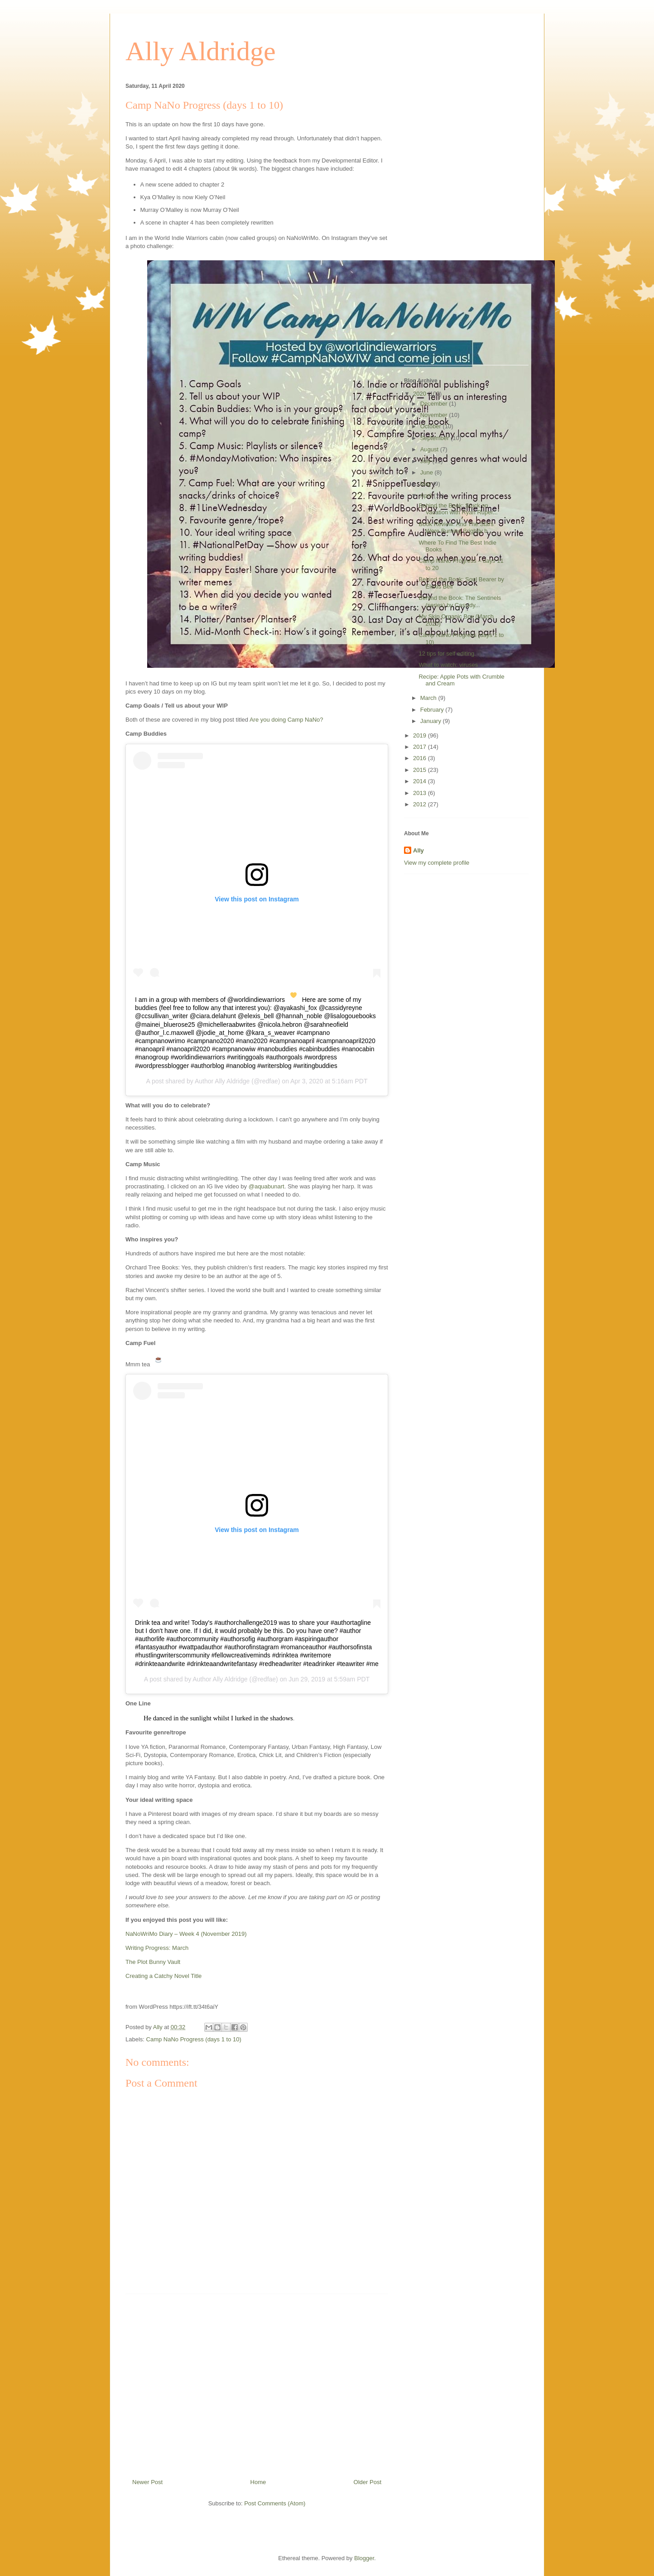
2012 (420, 804)
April (427, 495)
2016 (420, 758)
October (431, 426)
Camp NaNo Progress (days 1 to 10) (193, 2039)
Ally (418, 850)
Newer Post (147, 2482)
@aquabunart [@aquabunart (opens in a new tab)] (266, 1186)
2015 (420, 769)
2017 (420, 746)
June (427, 472)
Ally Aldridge (200, 51)
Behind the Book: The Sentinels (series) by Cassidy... (459, 601)
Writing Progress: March (156, 1947)
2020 (420, 393)
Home (258, 2482)
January (431, 721)
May (426, 483)
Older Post (367, 2482)
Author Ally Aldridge (222, 1081)
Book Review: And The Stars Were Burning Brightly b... (455, 528)
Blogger (364, 2558)
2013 (420, 793)
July (426, 461)
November (434, 415)
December (434, 403)
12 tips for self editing (446, 653)
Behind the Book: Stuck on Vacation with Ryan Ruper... (457, 509)
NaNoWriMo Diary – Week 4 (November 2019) (186, 1933)
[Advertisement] (256, 2382)
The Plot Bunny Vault (152, 1961)
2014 (420, 781)
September (435, 438)
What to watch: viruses (448, 664)
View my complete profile (436, 862)
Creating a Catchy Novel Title (163, 1976)
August (430, 449)
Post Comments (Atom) (274, 2503)
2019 (420, 735)
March (429, 697)
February (433, 709)
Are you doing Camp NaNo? (286, 719)
